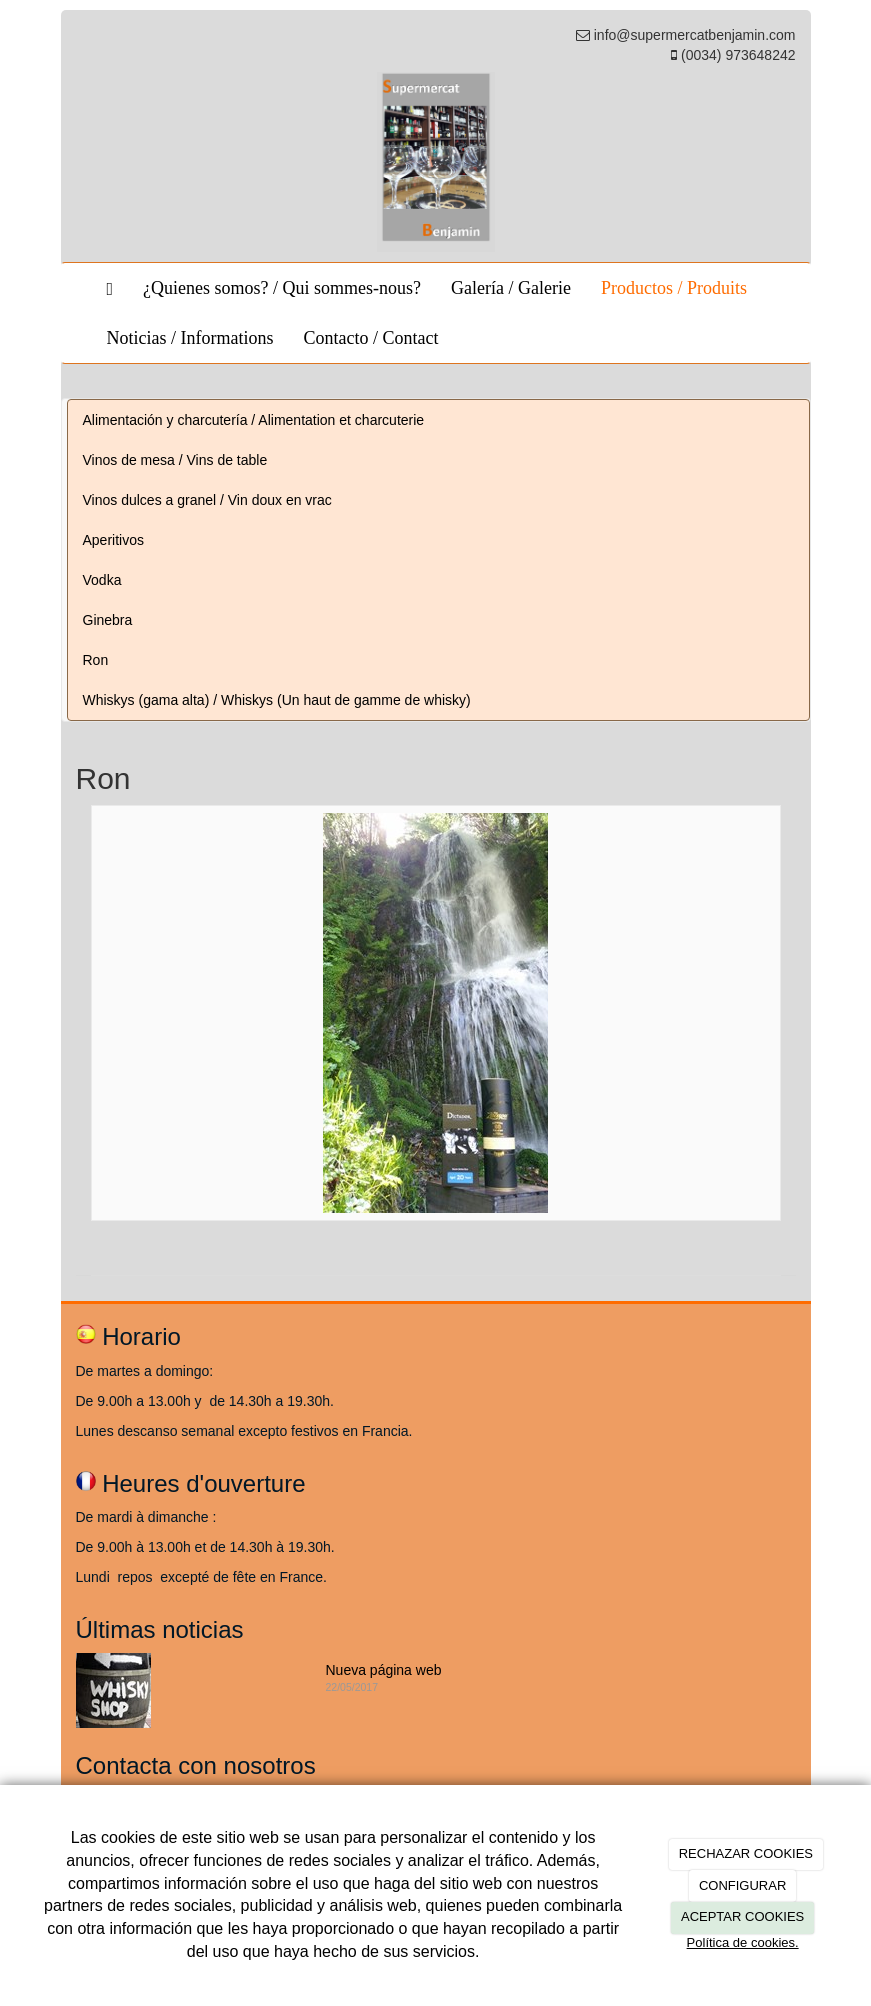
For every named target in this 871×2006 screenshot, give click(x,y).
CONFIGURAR (742, 1885)
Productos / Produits (674, 288)
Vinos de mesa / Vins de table (175, 460)
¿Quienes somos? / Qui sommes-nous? (282, 288)
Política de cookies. (743, 1942)
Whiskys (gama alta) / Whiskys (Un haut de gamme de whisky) (277, 700)
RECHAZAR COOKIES (746, 1853)
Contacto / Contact (370, 338)
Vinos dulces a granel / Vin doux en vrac (207, 500)
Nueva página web (384, 1670)
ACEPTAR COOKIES (742, 1916)
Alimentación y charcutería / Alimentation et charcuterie (254, 420)
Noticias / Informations (190, 338)
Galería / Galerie (511, 288)
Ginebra (108, 620)
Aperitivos (113, 540)
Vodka (102, 580)
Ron (96, 660)
